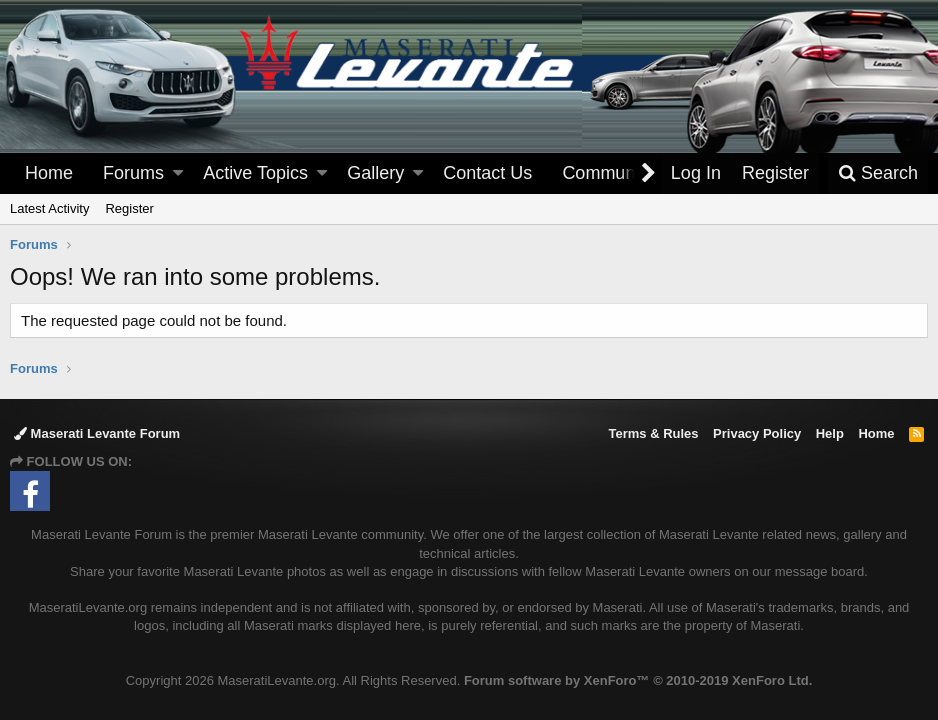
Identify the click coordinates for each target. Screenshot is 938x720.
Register (129, 208)
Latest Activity (49, 208)
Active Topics (255, 173)
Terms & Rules (653, 433)
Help (830, 433)
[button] (178, 173)
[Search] (878, 173)
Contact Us (487, 173)
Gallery (375, 173)
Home (49, 173)
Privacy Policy (757, 433)
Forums (133, 173)
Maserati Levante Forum (97, 433)
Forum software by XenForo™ (638, 680)
